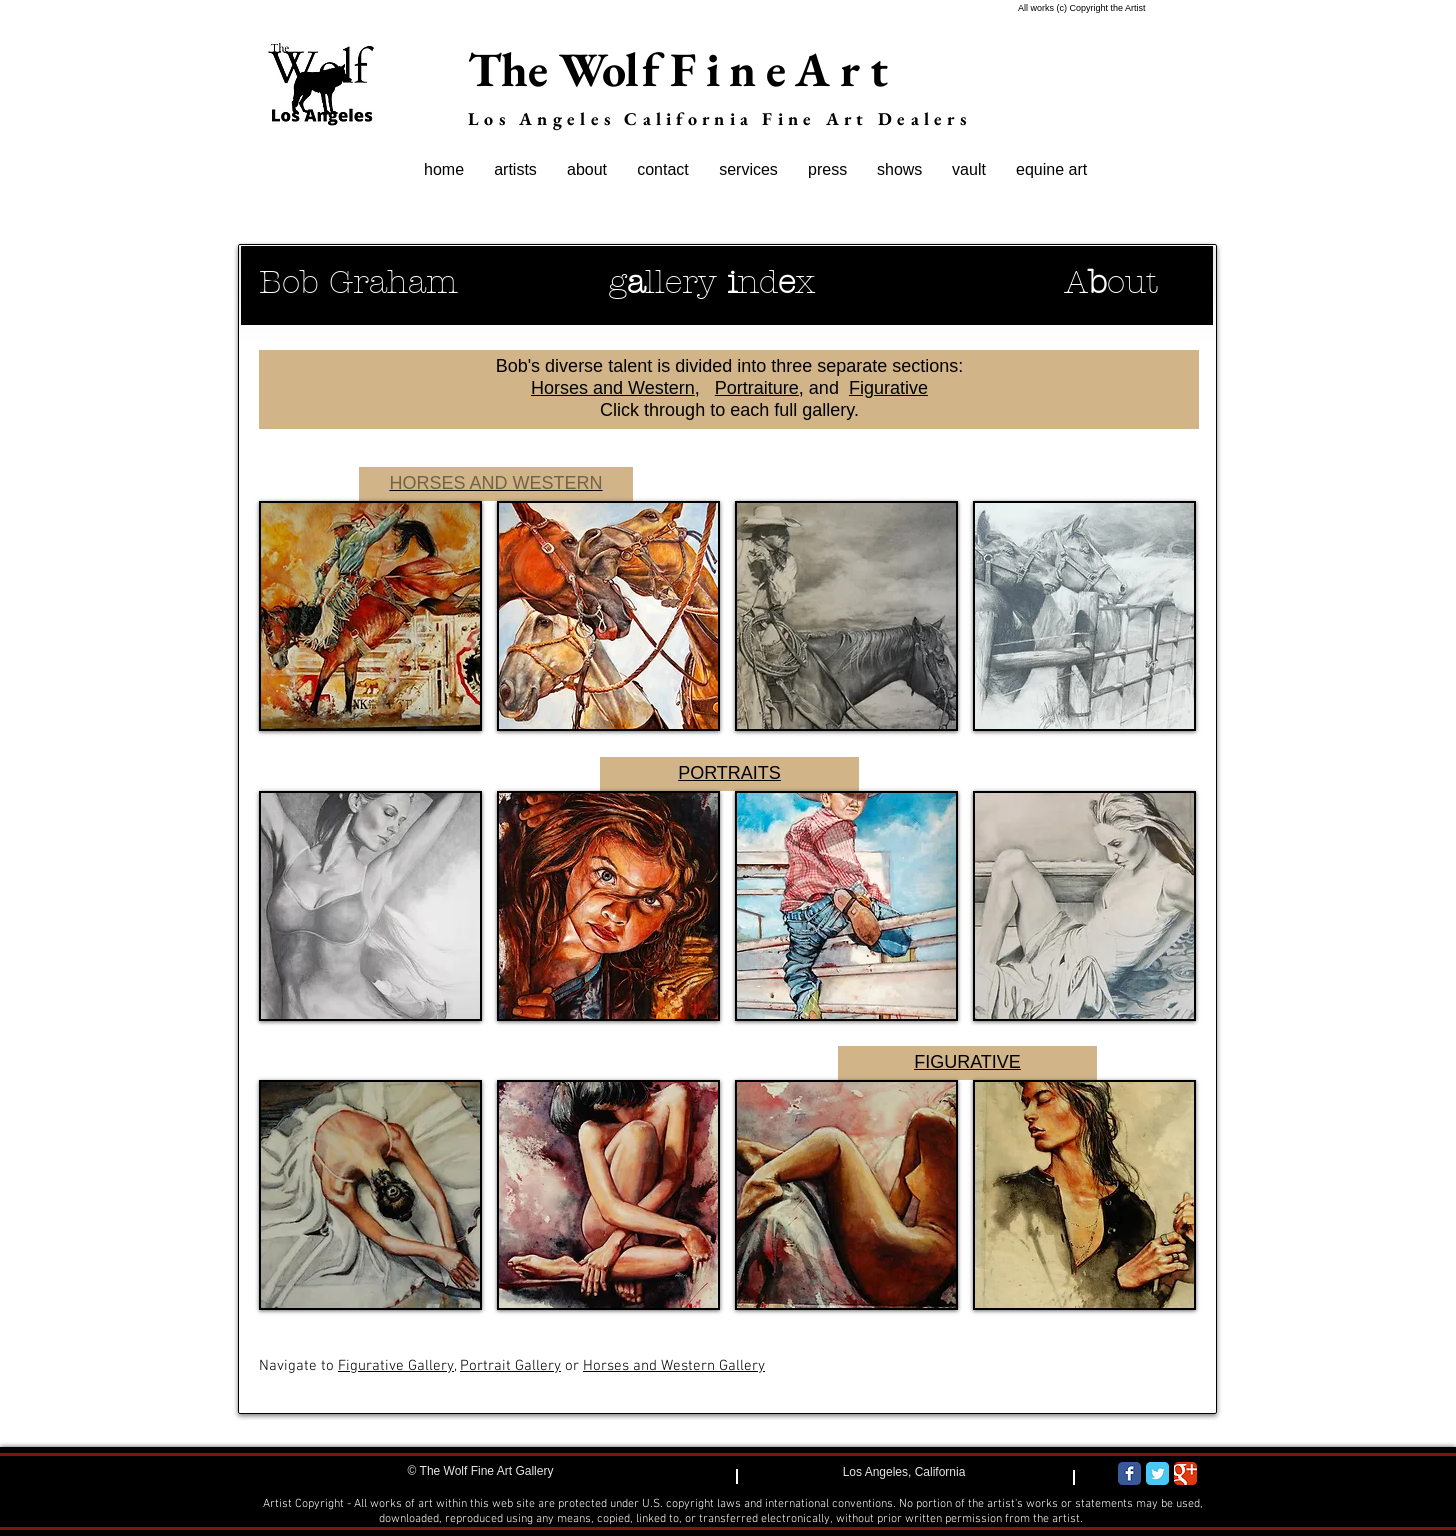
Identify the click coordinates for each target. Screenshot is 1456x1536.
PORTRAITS (729, 773)
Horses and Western (613, 388)
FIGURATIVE (967, 1062)
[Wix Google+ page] (1185, 1473)
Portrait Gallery (510, 1366)
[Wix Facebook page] (1129, 1473)
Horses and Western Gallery (674, 1366)
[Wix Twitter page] (1157, 1473)
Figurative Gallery (396, 1366)
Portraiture (757, 388)
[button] (370, 616)
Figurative (888, 388)
